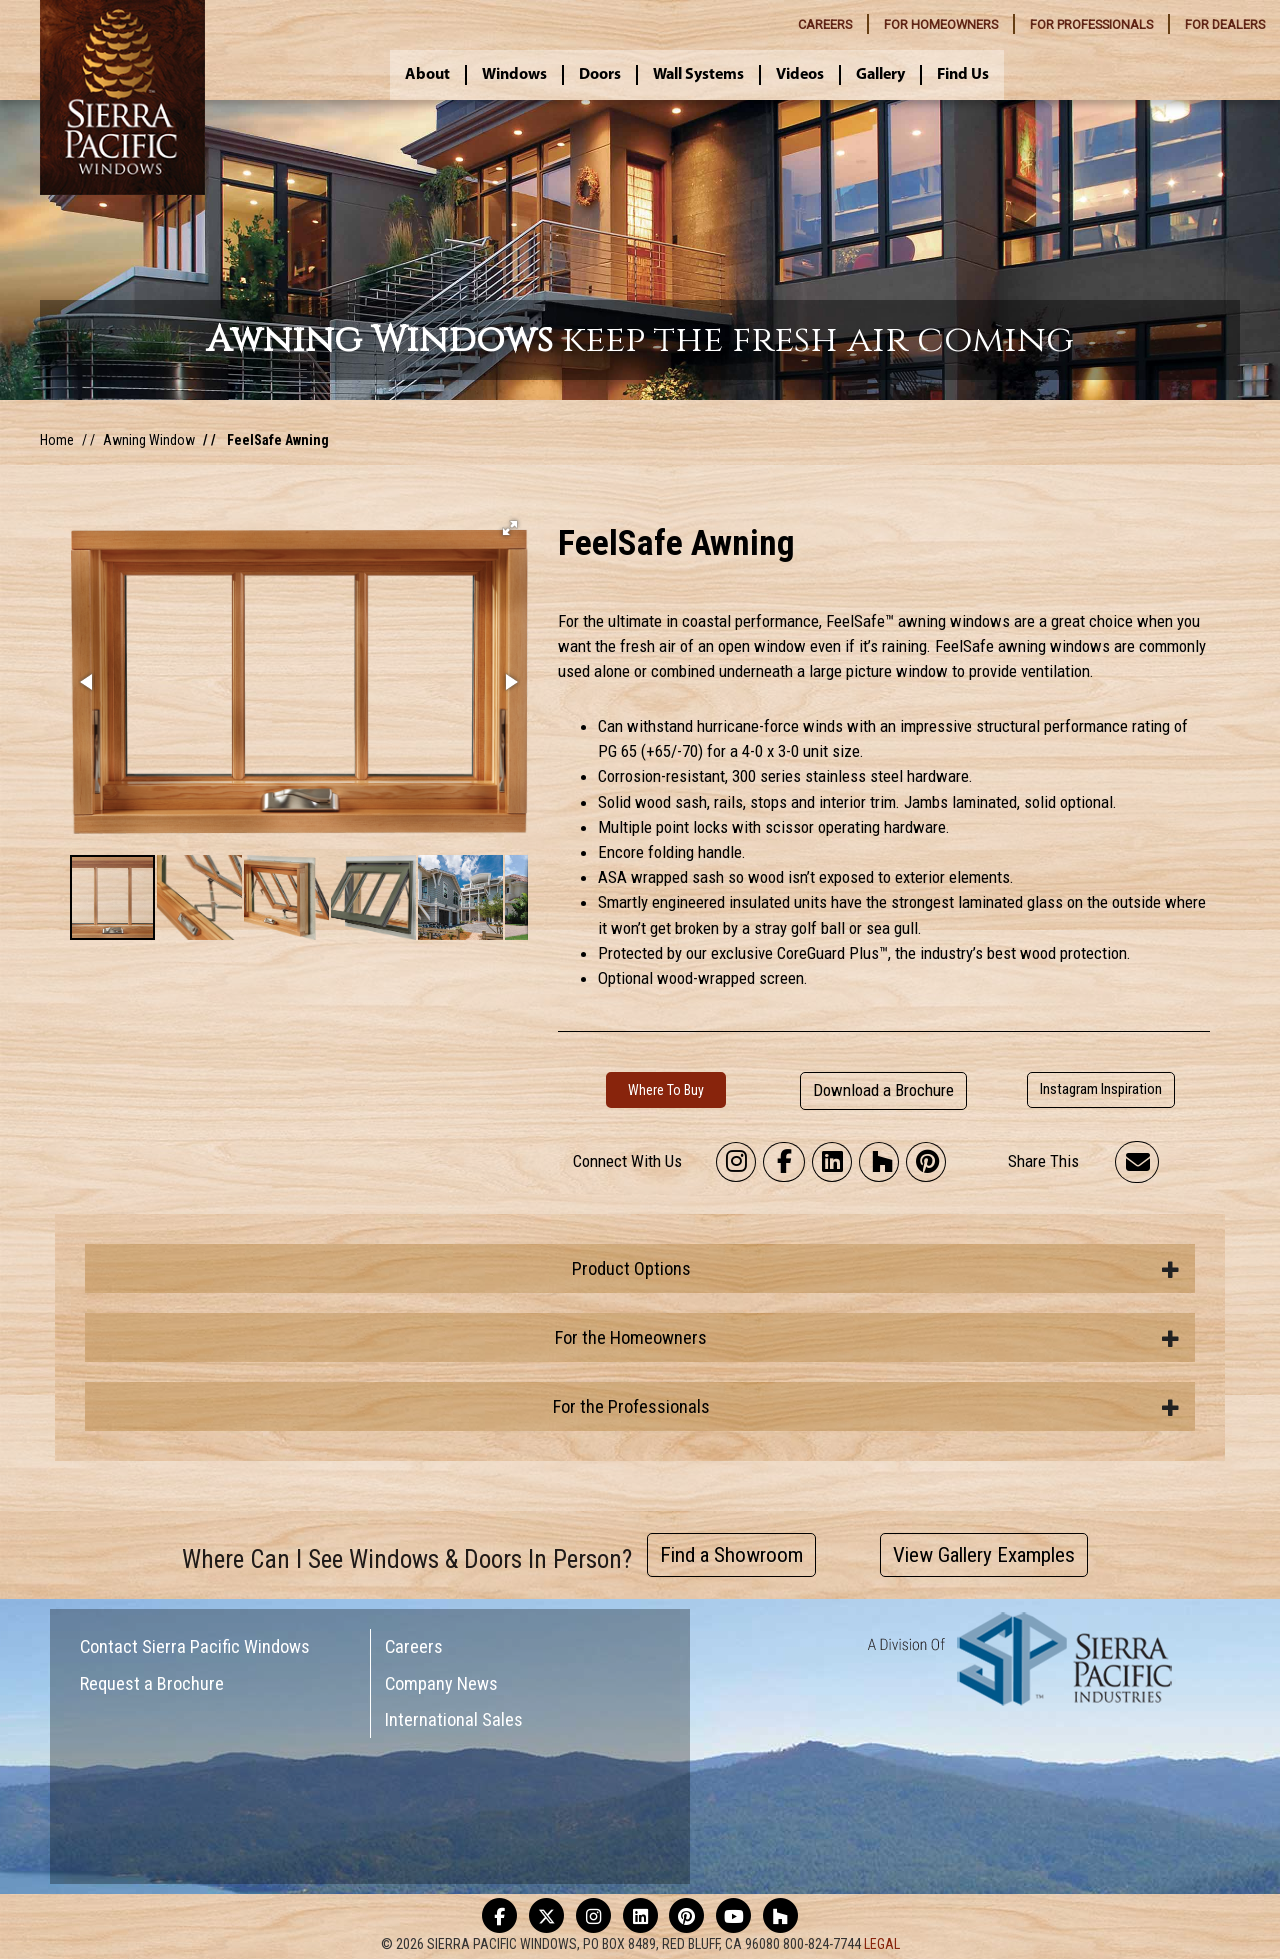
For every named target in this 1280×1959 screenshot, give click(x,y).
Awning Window (149, 440)
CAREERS (825, 24)
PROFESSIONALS (1091, 24)
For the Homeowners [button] (867, 1337)
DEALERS (1225, 24)
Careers (414, 1646)
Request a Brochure (152, 1683)
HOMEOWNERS (941, 24)
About (427, 75)
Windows (514, 75)
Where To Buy (666, 1090)
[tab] (640, 1268)
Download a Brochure (883, 1090)
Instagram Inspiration (1101, 1089)
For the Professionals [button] (867, 1406)
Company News (441, 1683)
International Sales (454, 1719)
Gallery (880, 75)
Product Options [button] (876, 1268)
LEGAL (882, 1944)
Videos (800, 75)
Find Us (963, 75)
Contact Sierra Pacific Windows (195, 1646)
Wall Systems (698, 75)
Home (57, 440)
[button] (510, 528)
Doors (600, 75)
